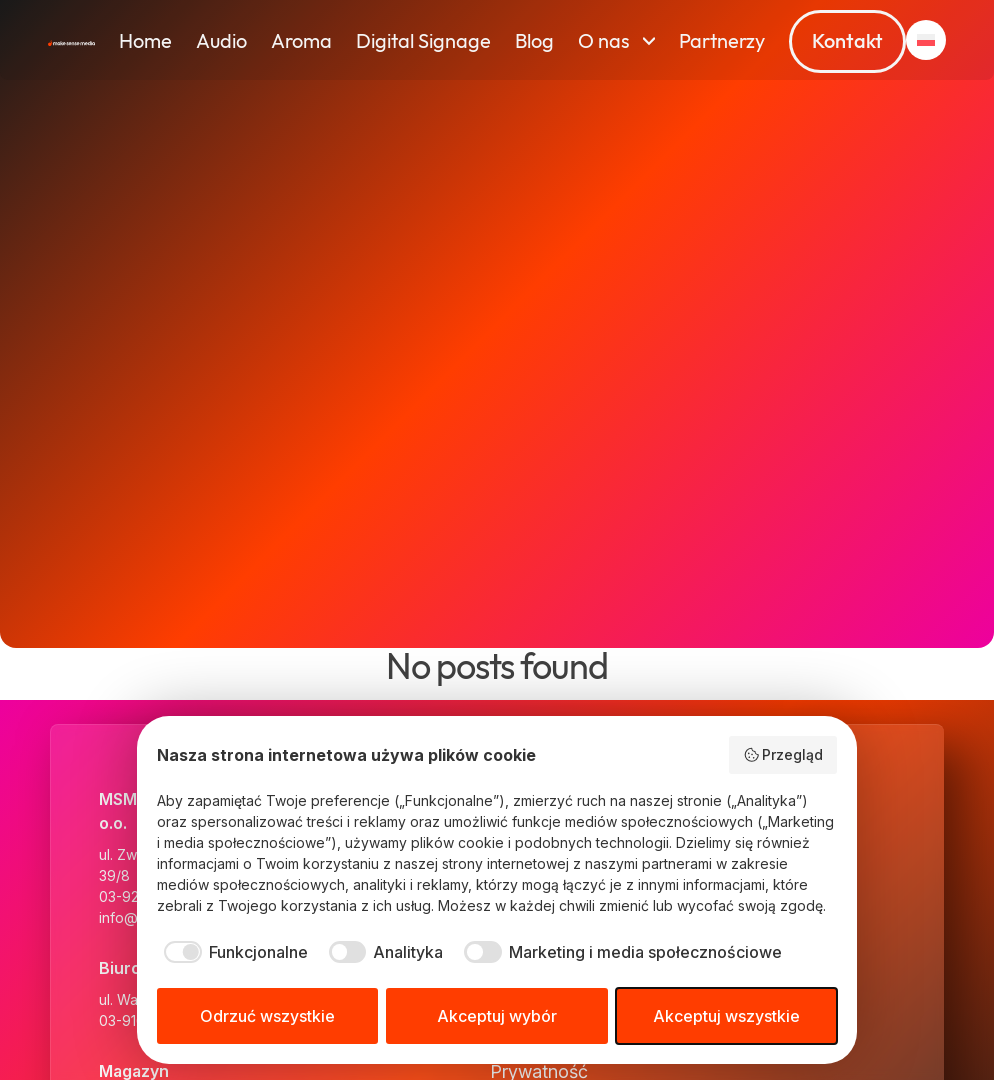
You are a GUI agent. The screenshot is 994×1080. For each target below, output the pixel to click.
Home (145, 41)
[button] (926, 40)
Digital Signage (423, 41)
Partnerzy (722, 41)
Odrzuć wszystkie (267, 1016)
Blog (534, 41)
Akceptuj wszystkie (726, 1016)
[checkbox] (232, 952)
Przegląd (783, 755)
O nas (604, 41)
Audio (221, 41)
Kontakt (847, 41)
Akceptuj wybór (497, 1016)
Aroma (301, 41)
